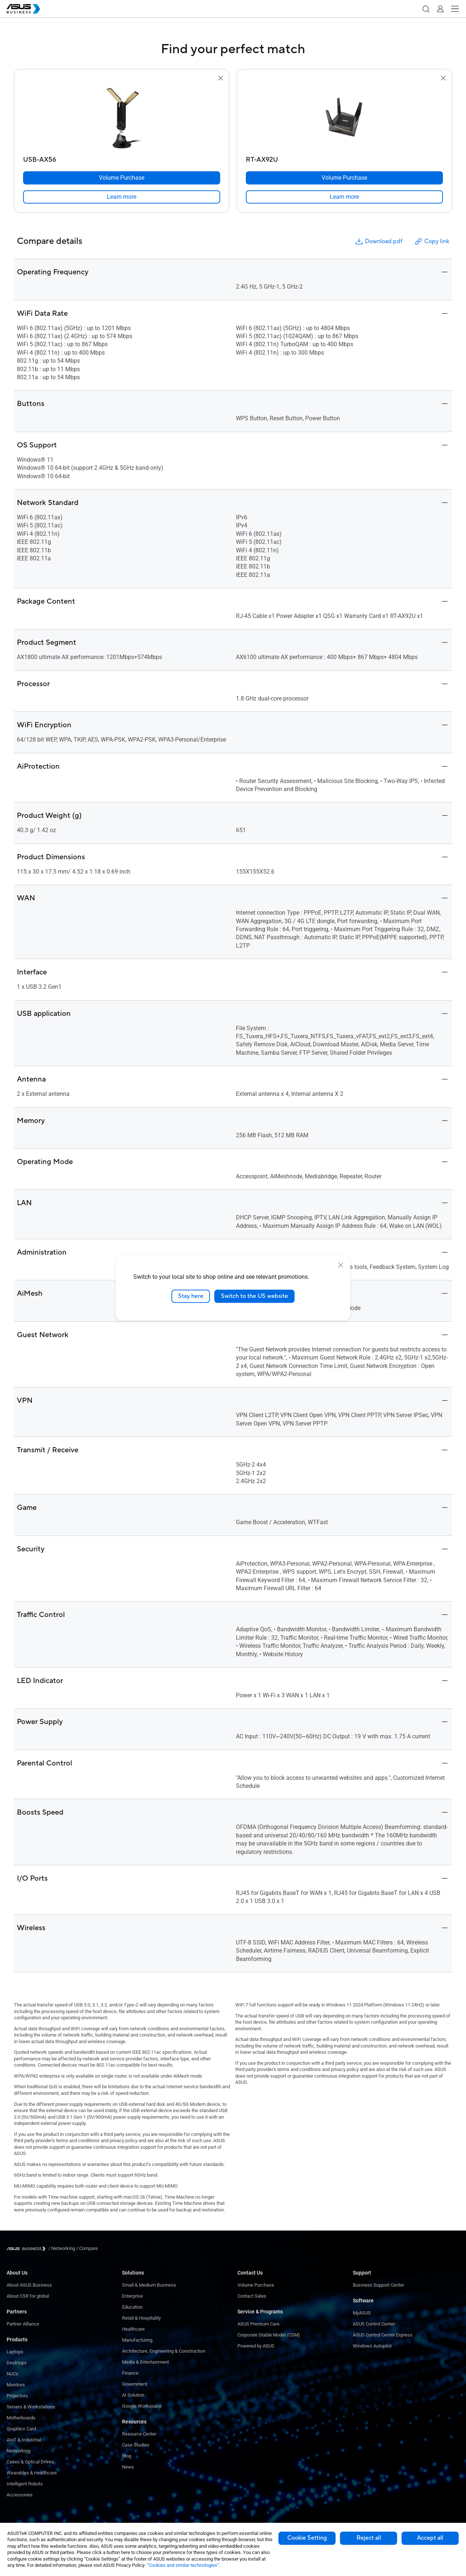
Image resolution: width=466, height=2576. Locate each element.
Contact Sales (251, 2296)
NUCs (12, 2373)
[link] (121, 197)
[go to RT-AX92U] (344, 117)
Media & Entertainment (145, 2362)
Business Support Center (378, 2285)
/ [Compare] (86, 2248)
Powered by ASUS (255, 2346)
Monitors (16, 2384)
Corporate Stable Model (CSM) (268, 2335)
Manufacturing (137, 2340)
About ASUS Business (29, 2285)
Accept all (430, 2538)
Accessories (20, 2495)
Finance (130, 2373)
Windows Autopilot (372, 2346)
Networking (18, 2451)
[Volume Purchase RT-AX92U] (344, 177)
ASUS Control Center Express (383, 2335)
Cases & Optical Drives (30, 2462)
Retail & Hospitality (141, 2318)
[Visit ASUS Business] (27, 2249)
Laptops (15, 2351)
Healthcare (133, 2329)
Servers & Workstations (31, 2406)
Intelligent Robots (25, 2484)
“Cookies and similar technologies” (183, 2565)
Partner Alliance (23, 2324)
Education (132, 2307)
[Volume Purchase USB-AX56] (121, 177)
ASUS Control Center (374, 2324)
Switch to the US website (254, 1296)
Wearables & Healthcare (32, 2473)
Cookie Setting (307, 2538)
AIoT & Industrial (24, 2440)
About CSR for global (28, 2296)
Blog (126, 2456)
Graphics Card (21, 2429)
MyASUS (362, 2313)
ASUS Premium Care (258, 2324)
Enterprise (132, 2296)
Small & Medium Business (149, 2285)
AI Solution (133, 2395)
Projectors (17, 2395)
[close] (341, 1265)
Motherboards (21, 2418)
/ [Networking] (61, 2248)
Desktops (17, 2362)
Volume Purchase (255, 2285)
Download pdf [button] (378, 241)
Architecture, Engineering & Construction (163, 2351)
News (128, 2467)
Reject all (368, 2538)
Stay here (190, 1296)
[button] (425, 8)
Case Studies (135, 2445)
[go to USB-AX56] (121, 117)
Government (134, 2384)
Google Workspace (142, 2406)
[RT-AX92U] (344, 157)
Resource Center (139, 2434)
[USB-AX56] (121, 157)
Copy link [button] (431, 241)
